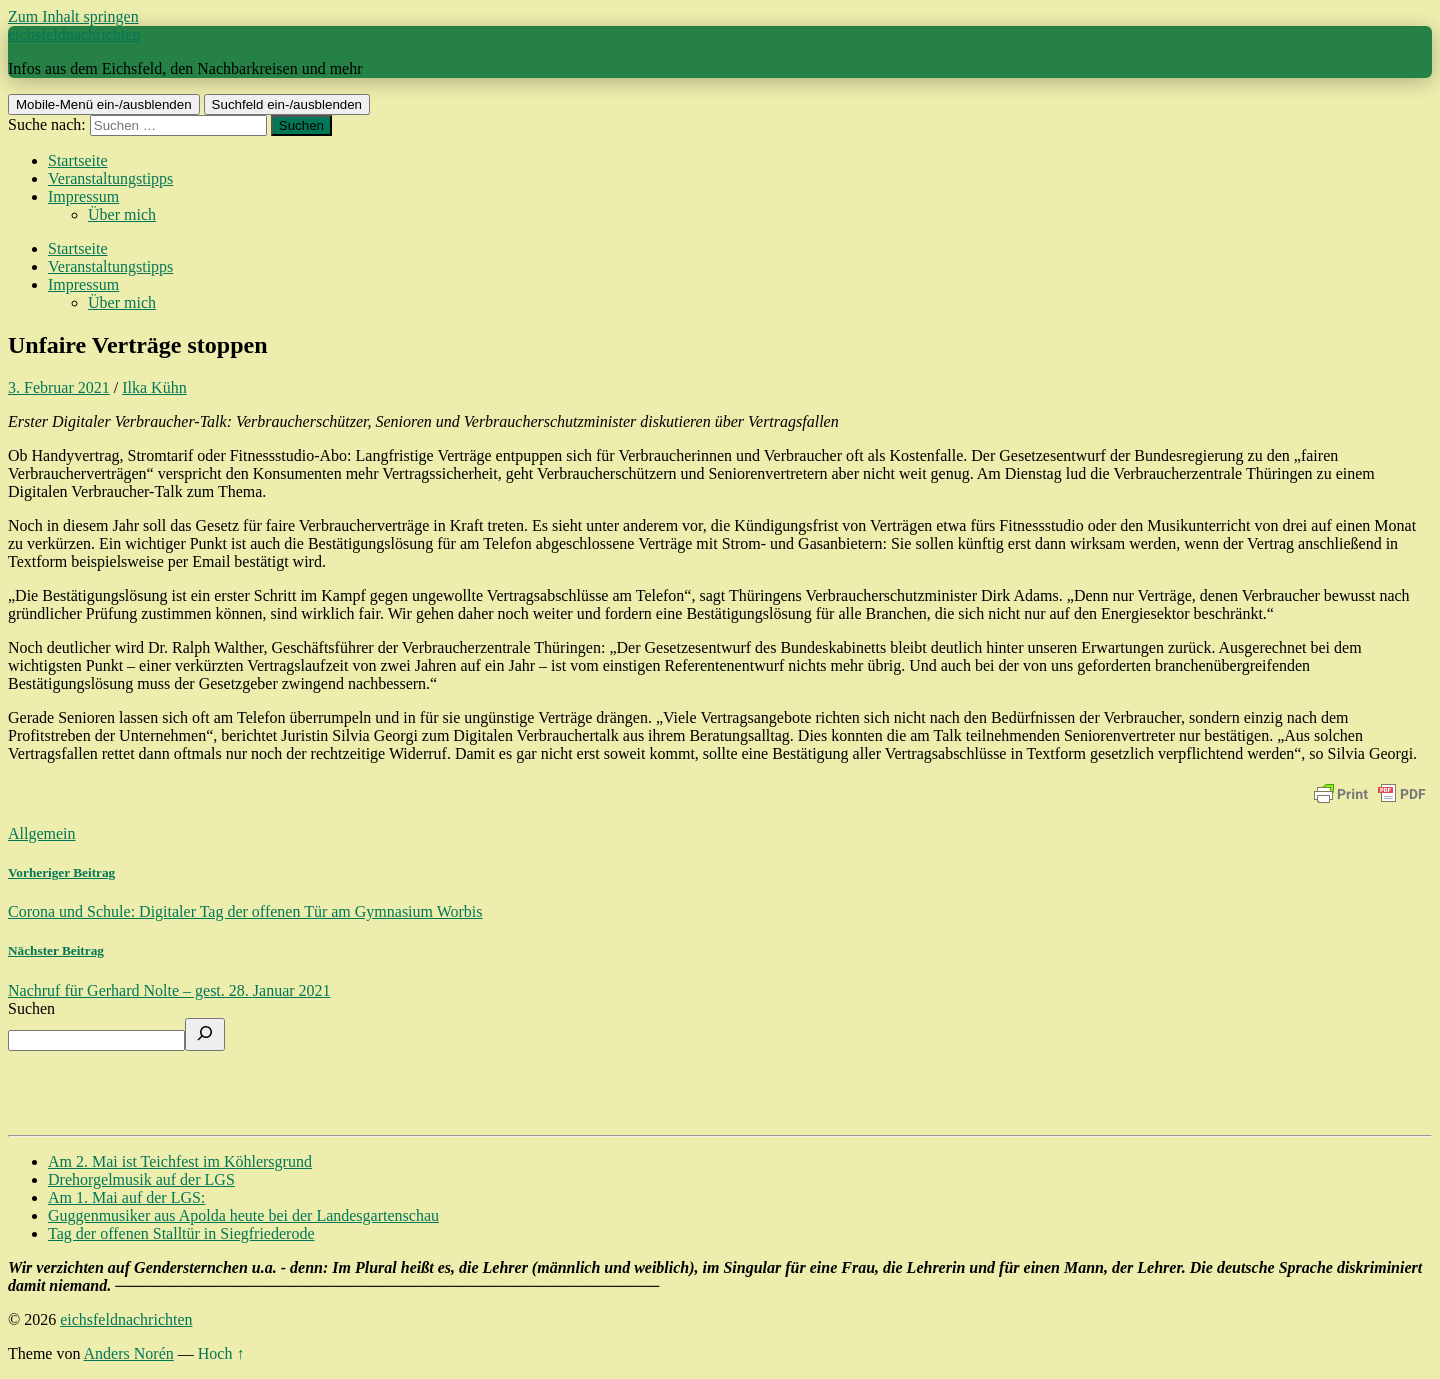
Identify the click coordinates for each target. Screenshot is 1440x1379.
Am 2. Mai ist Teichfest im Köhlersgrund (180, 1161)
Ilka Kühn (154, 387)
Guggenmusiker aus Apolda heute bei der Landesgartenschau (243, 1215)
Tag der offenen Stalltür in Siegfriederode (181, 1233)
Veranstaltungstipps (110, 178)
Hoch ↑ (221, 1353)
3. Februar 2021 (59, 387)
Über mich (122, 214)
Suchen (31, 1008)
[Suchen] (205, 1034)
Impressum (83, 196)
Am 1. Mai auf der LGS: (126, 1197)
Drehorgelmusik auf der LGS (141, 1179)
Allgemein (42, 833)
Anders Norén (129, 1353)
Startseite (78, 160)
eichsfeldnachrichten (74, 34)
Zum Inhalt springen (73, 16)
